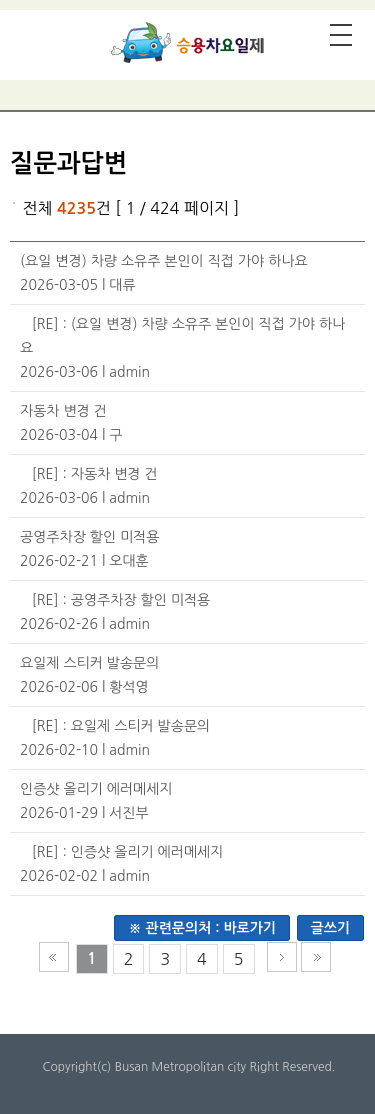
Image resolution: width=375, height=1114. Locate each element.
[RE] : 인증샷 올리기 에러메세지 (128, 852)
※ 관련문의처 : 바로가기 (202, 928)
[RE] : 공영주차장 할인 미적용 (121, 600)
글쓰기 (330, 928)
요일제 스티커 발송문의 (89, 663)
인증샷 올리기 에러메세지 (96, 789)
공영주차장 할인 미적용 (89, 537)
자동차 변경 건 (63, 411)
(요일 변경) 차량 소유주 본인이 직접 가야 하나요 (164, 261)
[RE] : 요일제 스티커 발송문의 (121, 726)
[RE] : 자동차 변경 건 (95, 474)
